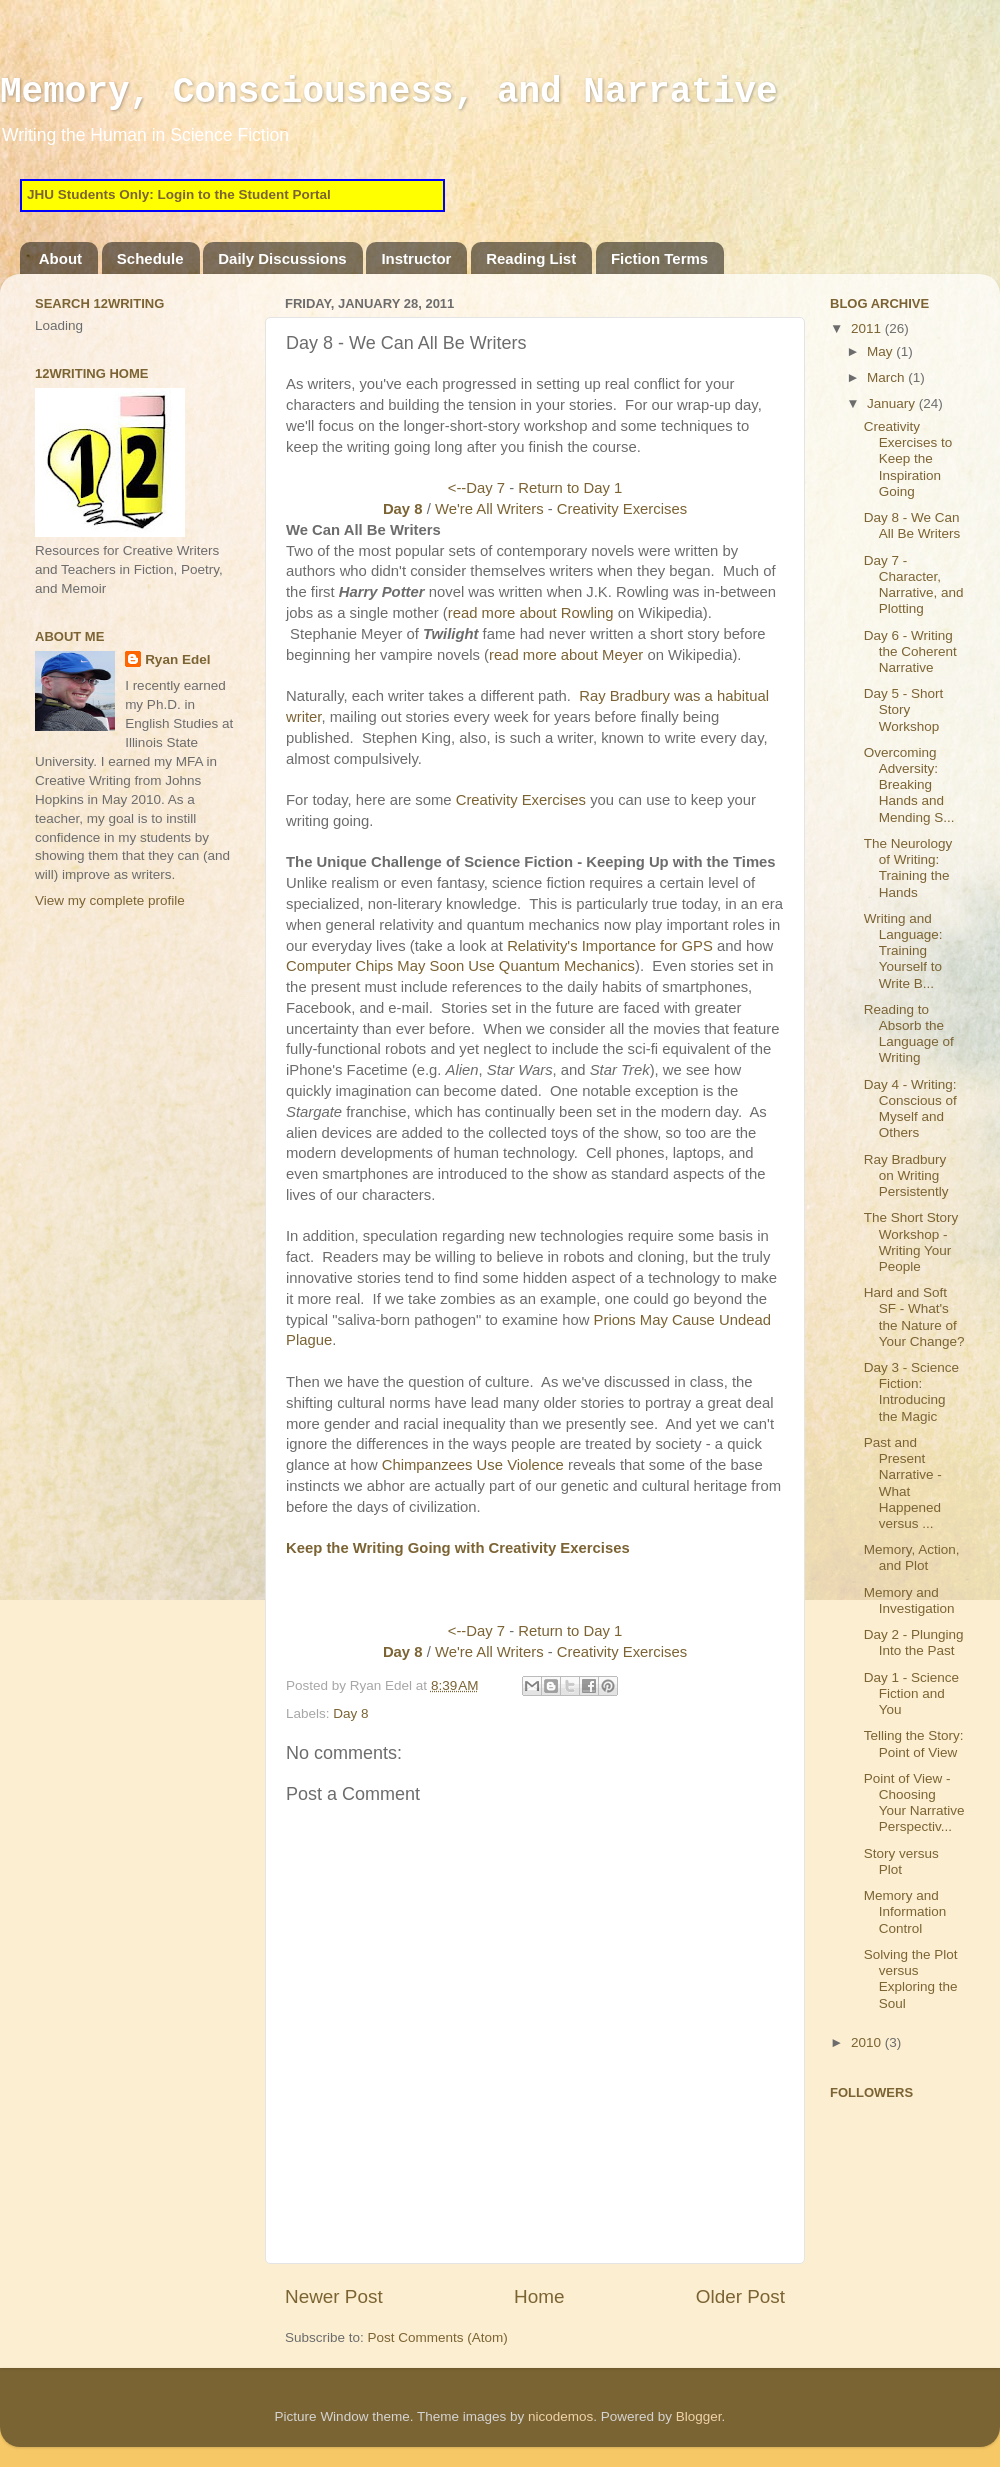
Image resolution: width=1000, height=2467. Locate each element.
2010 (868, 2042)
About (60, 258)
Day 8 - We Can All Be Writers (912, 525)
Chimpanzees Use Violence (473, 1465)
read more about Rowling (531, 613)
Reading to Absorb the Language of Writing (909, 1034)
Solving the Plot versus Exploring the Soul (911, 1979)
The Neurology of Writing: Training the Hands (908, 868)
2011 (868, 328)
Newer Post (334, 2296)
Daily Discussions (282, 258)
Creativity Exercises (622, 509)
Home (539, 2296)
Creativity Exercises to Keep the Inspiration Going (908, 459)
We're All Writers (489, 509)
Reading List (531, 258)
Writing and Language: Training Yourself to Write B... (903, 951)
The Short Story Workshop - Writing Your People (911, 1242)
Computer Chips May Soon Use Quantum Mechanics (460, 966)
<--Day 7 (476, 488)
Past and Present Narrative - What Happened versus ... (903, 1483)
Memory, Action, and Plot (912, 1557)
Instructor (416, 258)
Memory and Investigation (909, 1600)
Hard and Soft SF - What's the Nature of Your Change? (914, 1317)
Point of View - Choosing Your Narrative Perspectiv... (914, 1803)
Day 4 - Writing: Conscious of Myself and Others (910, 1109)
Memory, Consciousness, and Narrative (389, 92)
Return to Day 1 (570, 488)
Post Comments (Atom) (438, 2337)
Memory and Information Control (905, 1911)
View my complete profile (110, 900)
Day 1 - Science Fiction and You (911, 1693)
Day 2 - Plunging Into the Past (914, 1642)
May (881, 351)
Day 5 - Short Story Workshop (904, 709)
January (893, 403)
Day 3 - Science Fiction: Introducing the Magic (911, 1392)
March (887, 377)
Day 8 (403, 509)
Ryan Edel (177, 659)
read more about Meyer (566, 655)
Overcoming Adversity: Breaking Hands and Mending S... (909, 785)
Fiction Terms (659, 258)
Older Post (740, 2296)
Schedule (150, 258)
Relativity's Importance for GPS (610, 946)
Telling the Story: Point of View (914, 1743)
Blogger (699, 2416)
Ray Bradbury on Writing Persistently (906, 1175)
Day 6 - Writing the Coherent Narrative (910, 651)
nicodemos (560, 2416)
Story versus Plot (901, 1861)
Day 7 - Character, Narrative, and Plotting (914, 585)
